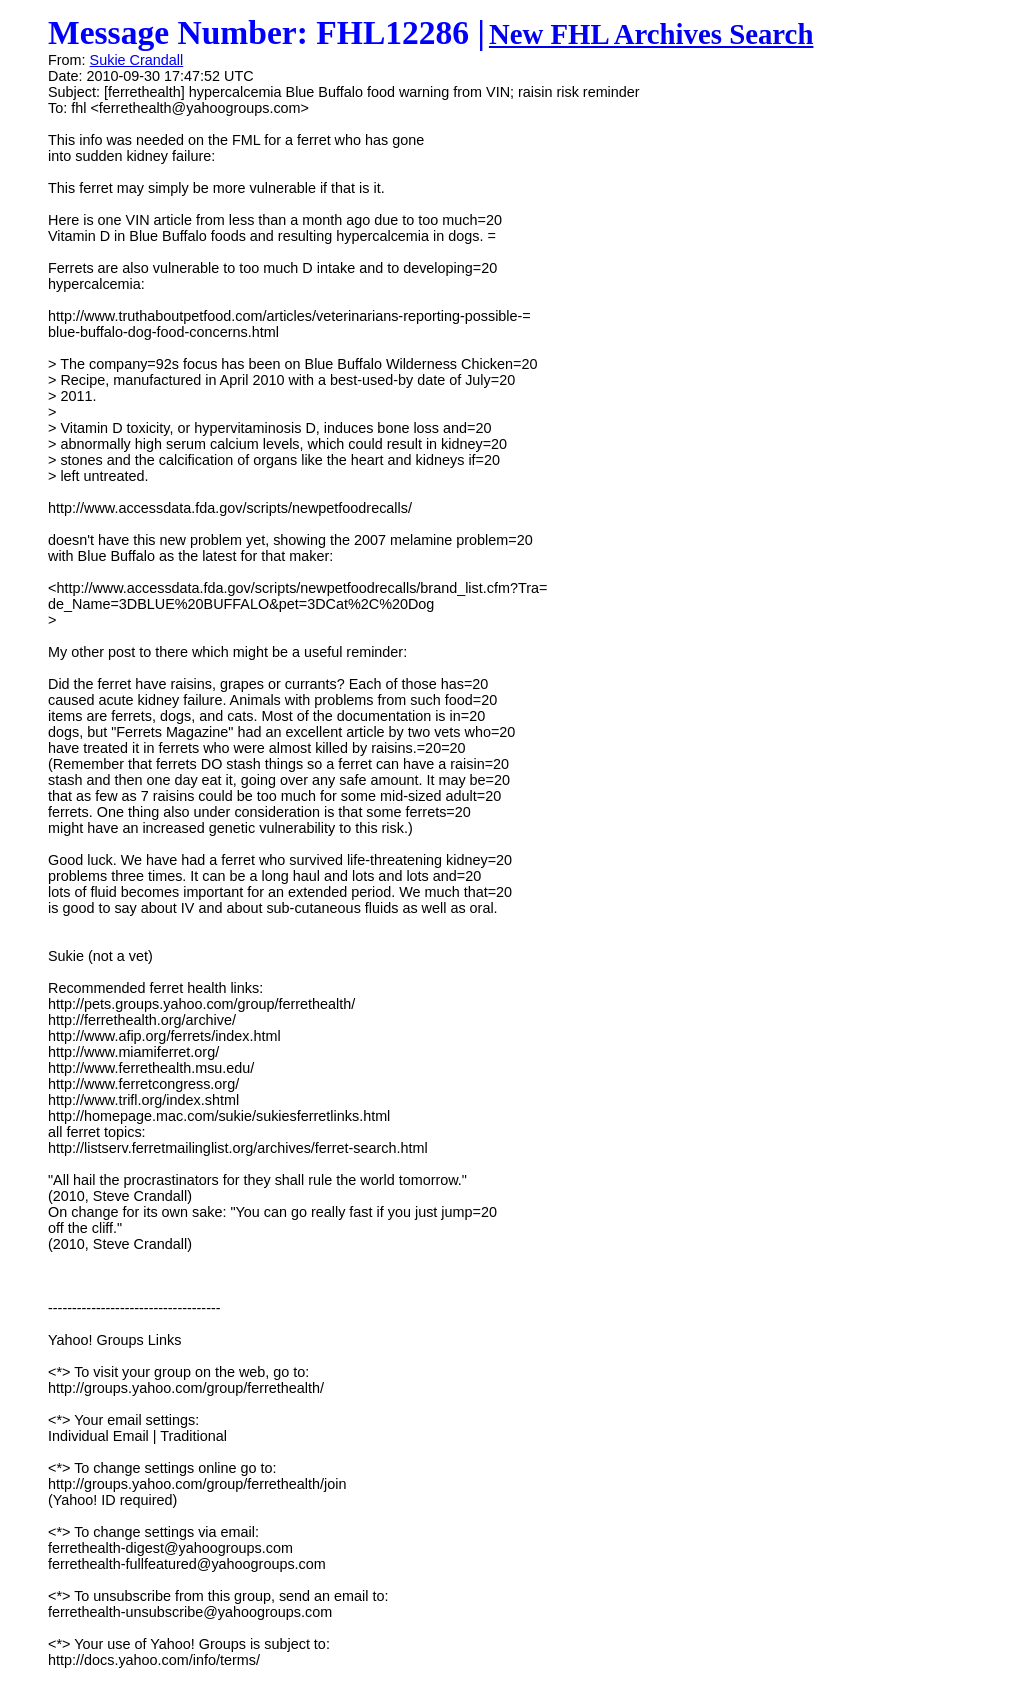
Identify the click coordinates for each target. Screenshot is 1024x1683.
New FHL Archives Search (651, 34)
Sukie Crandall (137, 60)
